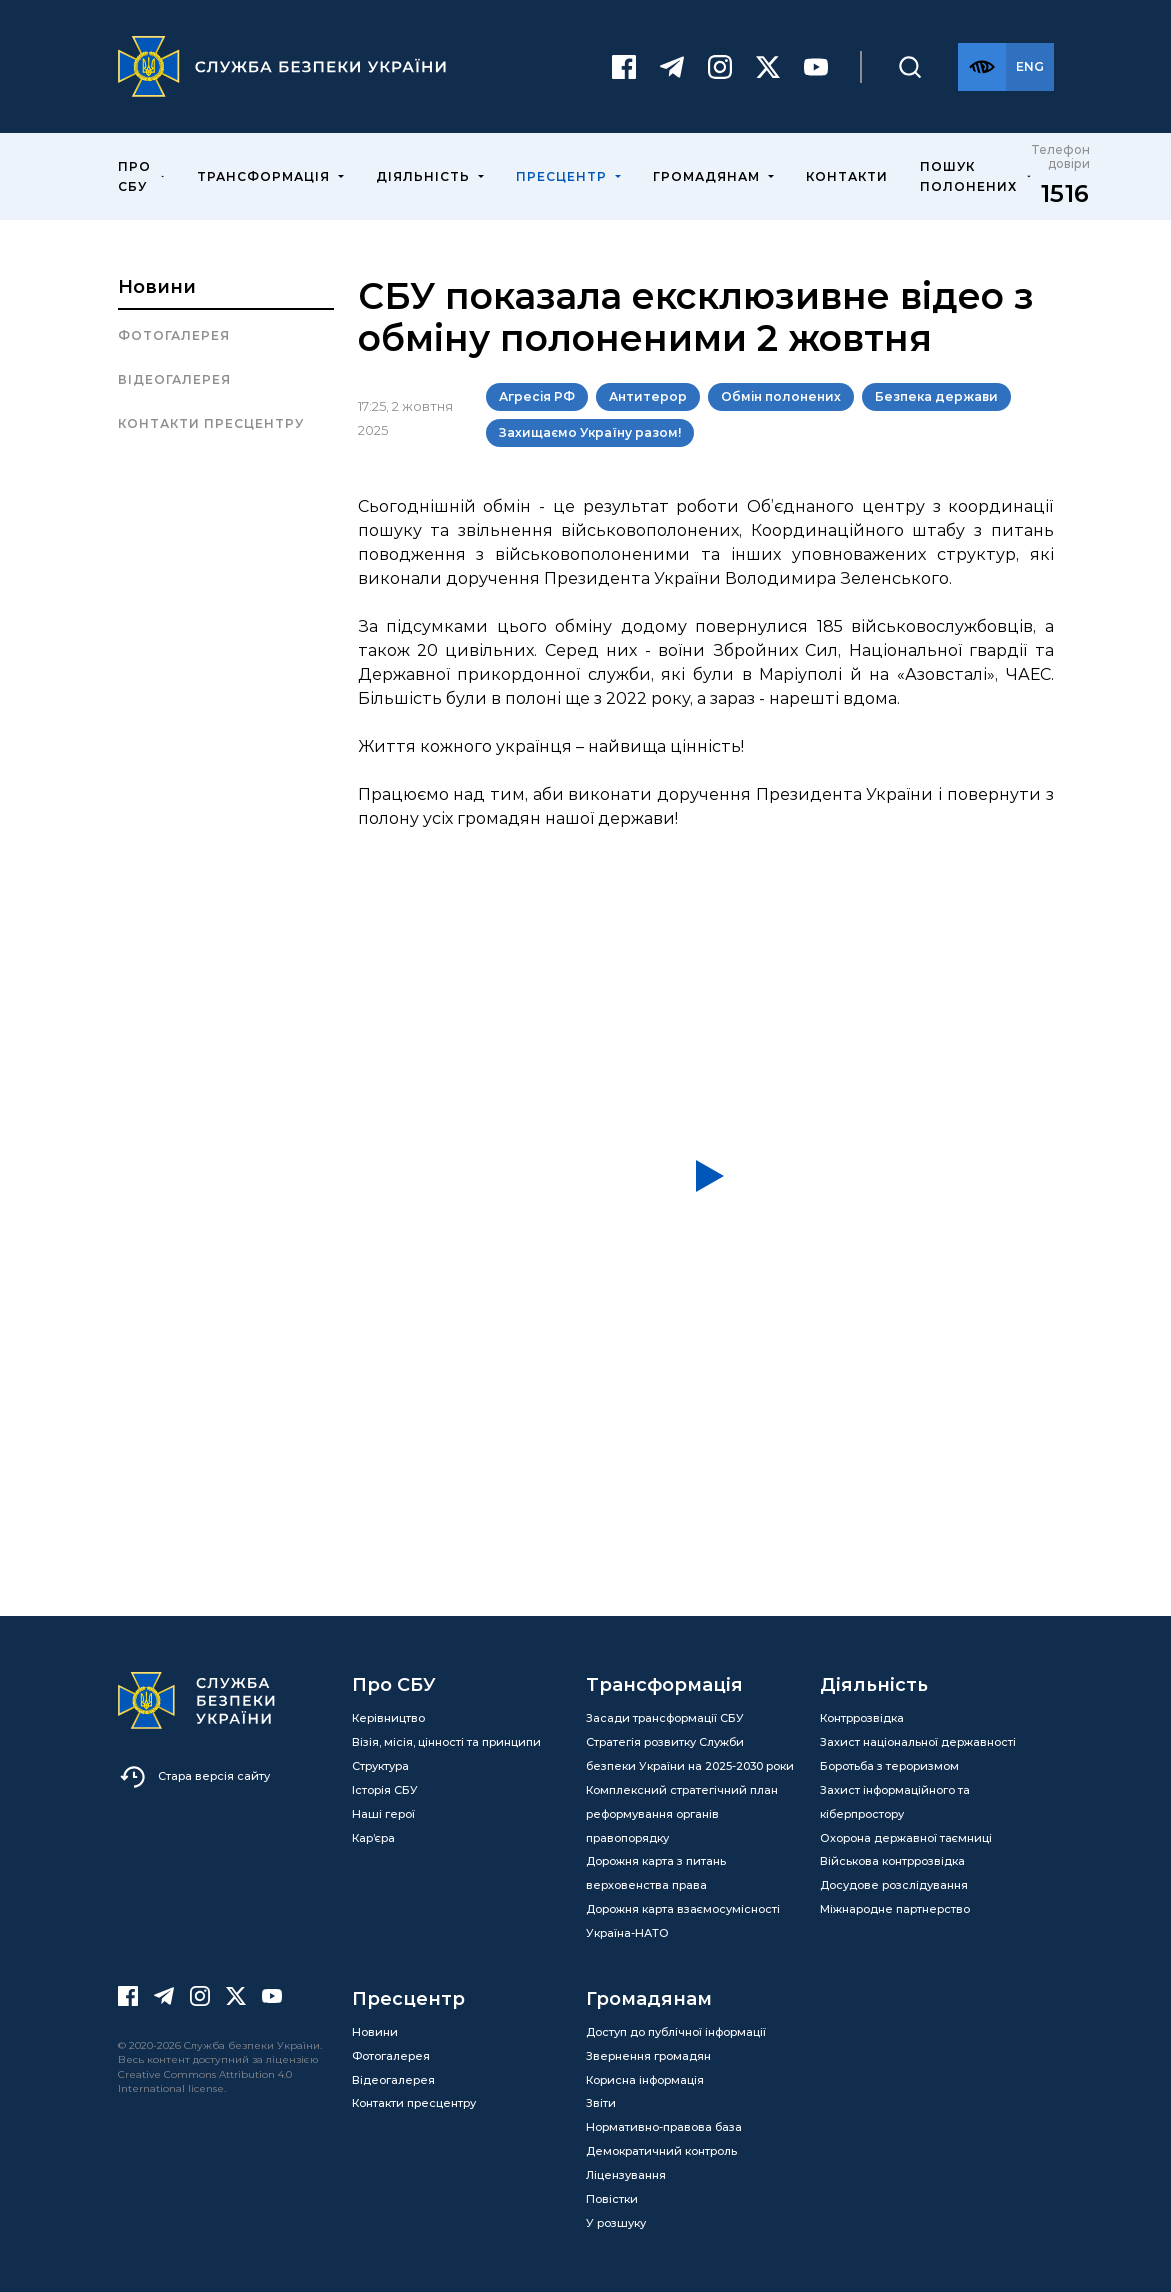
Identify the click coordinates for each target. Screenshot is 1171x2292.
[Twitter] (768, 67)
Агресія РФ (537, 396)
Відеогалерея (174, 379)
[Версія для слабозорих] (982, 67)
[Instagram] (720, 67)
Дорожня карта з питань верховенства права (656, 1873)
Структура (380, 1766)
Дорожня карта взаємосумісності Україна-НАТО (683, 1921)
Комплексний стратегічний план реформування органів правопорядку (682, 1814)
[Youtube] (816, 67)
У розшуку (616, 2223)
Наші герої (383, 1814)
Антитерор (648, 396)
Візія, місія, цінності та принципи (446, 1742)
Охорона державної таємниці (906, 1838)
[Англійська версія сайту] (1030, 67)
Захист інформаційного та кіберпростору (895, 1802)
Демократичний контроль (661, 2151)
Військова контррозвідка (892, 1861)
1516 (1065, 193)
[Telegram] (672, 67)
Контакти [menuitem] (847, 176)
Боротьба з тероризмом (889, 1766)
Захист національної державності (918, 1742)
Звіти (601, 2103)
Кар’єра (373, 1838)
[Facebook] (624, 67)
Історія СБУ (385, 1790)
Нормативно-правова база (664, 2127)
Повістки (612, 2199)
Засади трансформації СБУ (665, 1718)
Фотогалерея (174, 335)
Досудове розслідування (894, 1885)
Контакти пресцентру (211, 423)
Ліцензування (626, 2175)
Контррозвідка (862, 1718)
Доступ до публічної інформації (676, 2032)
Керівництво (388, 1718)
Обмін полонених (781, 396)
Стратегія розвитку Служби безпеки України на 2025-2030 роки (690, 1754)
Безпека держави (936, 396)
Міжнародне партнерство (895, 1909)
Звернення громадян (648, 2056)
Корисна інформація (645, 2080)
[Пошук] (910, 67)
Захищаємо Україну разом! (590, 432)
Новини (157, 287)
